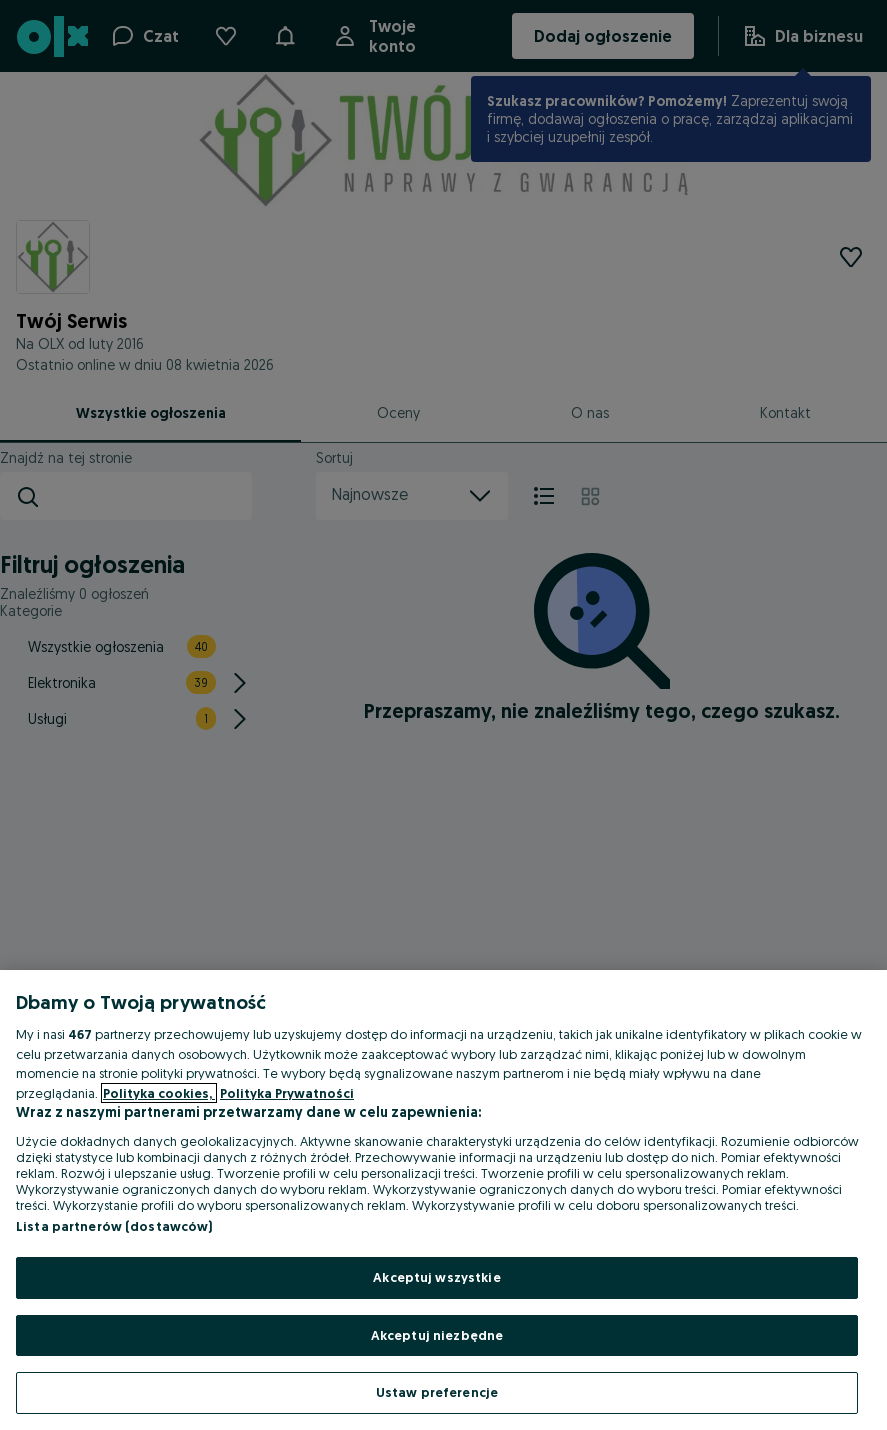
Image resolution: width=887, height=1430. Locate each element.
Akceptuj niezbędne (437, 1335)
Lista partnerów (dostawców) (114, 1226)
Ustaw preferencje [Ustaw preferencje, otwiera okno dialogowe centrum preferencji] (437, 1392)
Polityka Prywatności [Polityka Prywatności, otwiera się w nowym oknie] (287, 1093)
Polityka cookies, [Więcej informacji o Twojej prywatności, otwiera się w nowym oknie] (159, 1093)
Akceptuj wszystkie (436, 1277)
